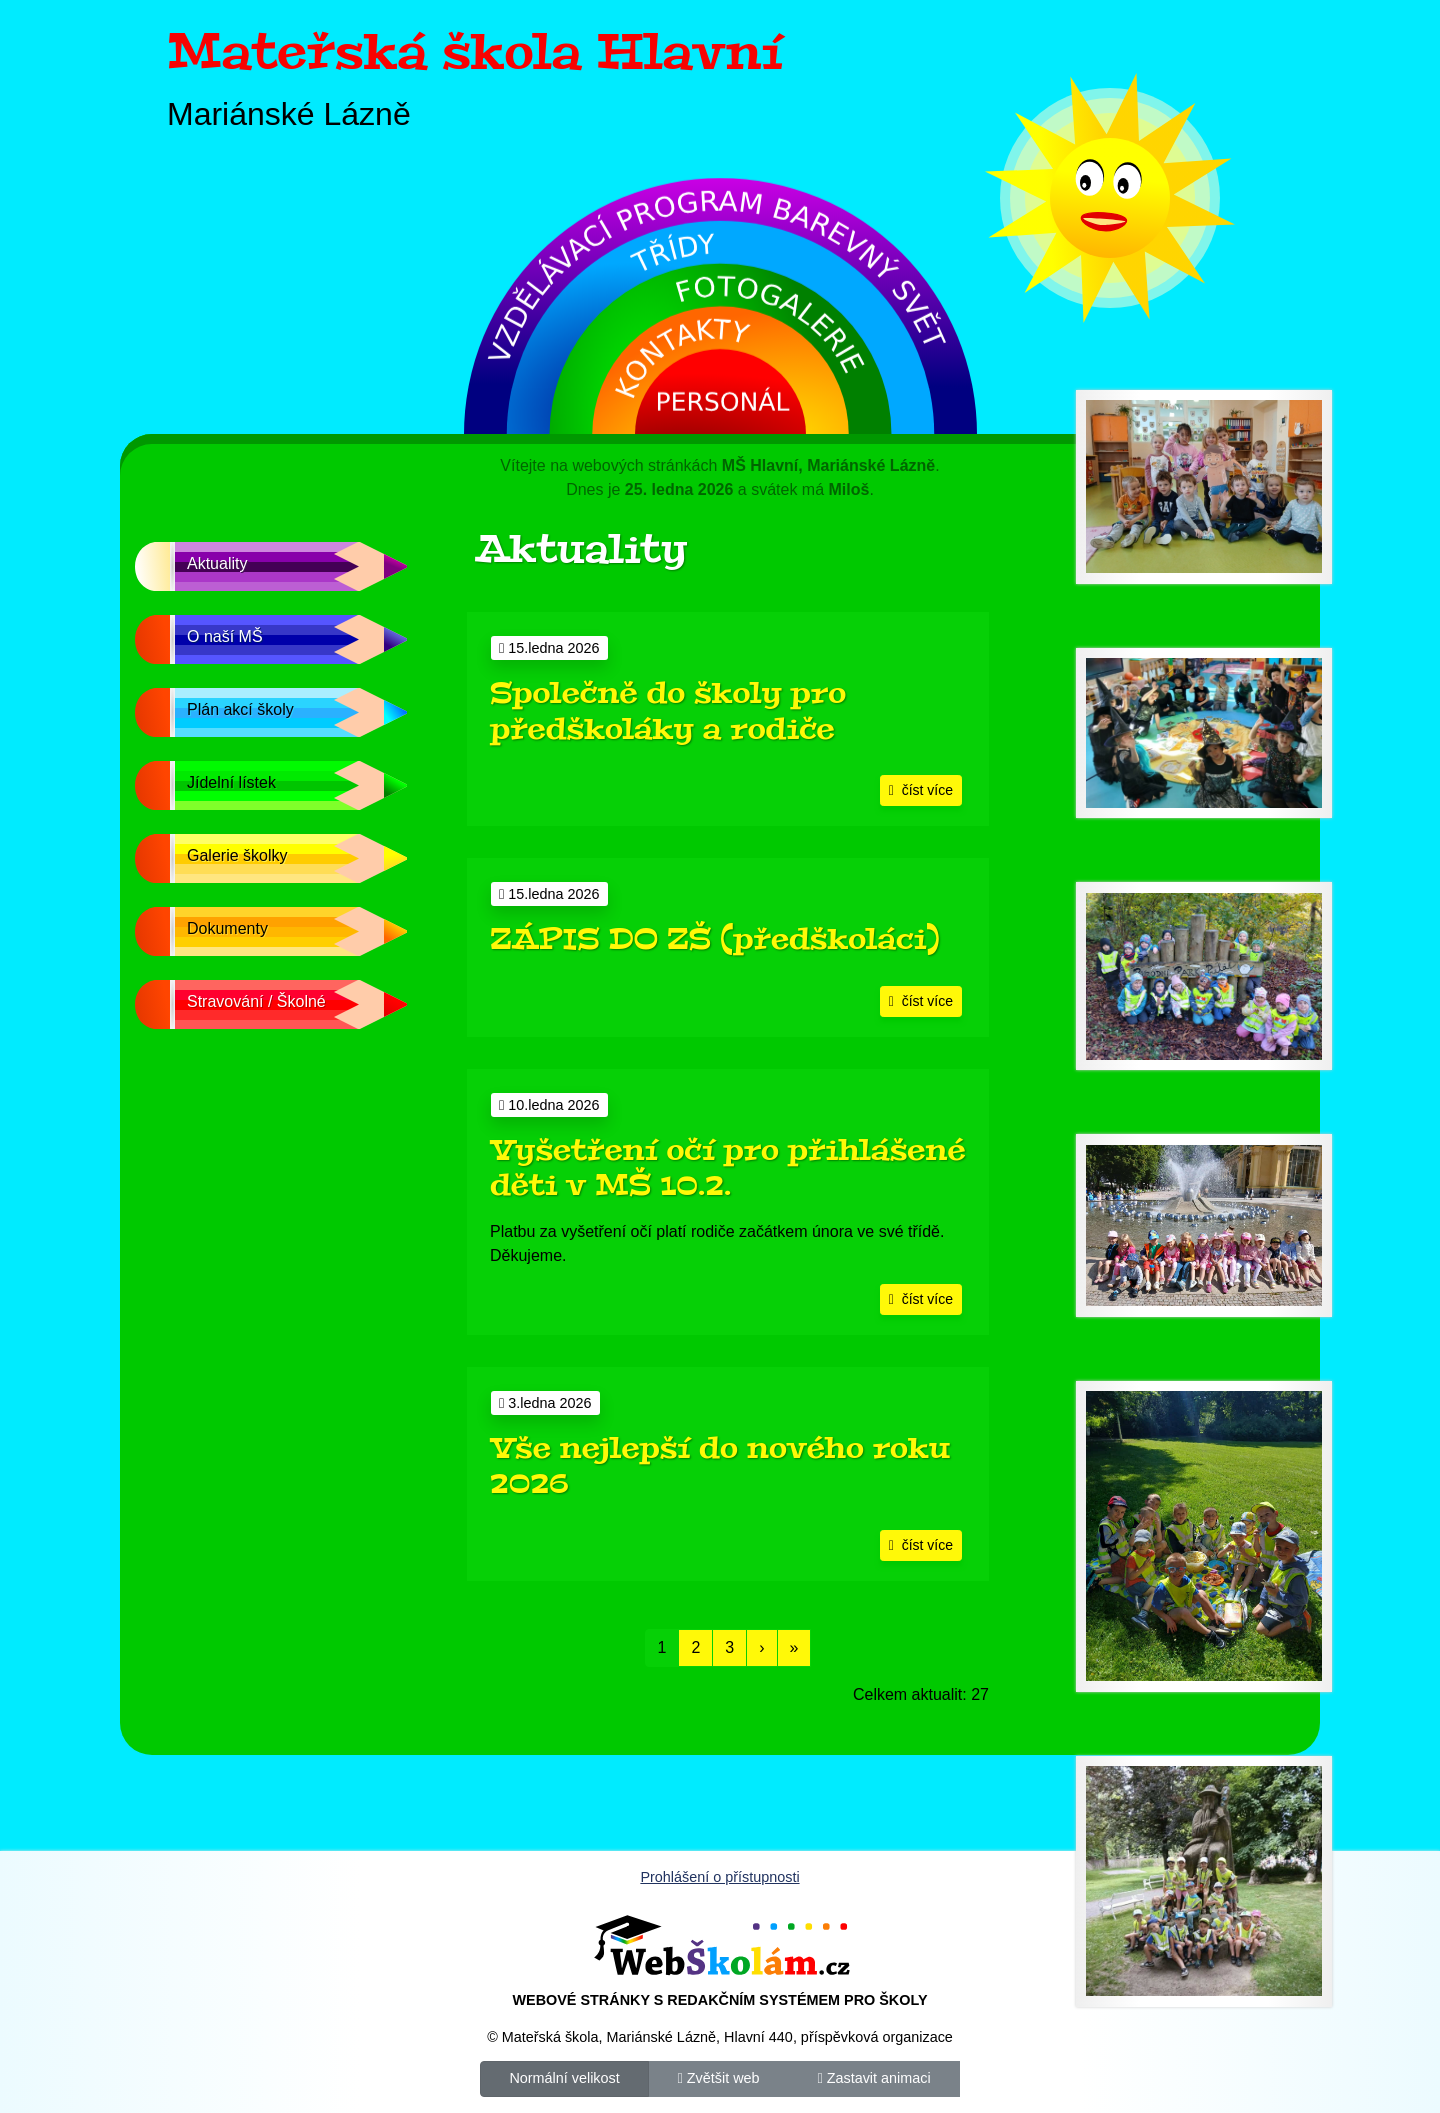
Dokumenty (227, 928)
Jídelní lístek (231, 782)
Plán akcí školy (240, 709)
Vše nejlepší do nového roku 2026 (720, 1466)
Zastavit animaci (873, 2077)
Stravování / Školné (256, 1001)
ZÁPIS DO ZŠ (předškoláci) (715, 939)
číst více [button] (921, 790)
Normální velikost (564, 2077)
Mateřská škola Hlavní (474, 52)
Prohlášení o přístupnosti (719, 1877)
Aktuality (217, 563)
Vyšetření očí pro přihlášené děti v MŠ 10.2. (728, 1168)
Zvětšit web (719, 2077)
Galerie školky (237, 855)
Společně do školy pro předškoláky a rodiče (668, 711)
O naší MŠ (225, 636)
